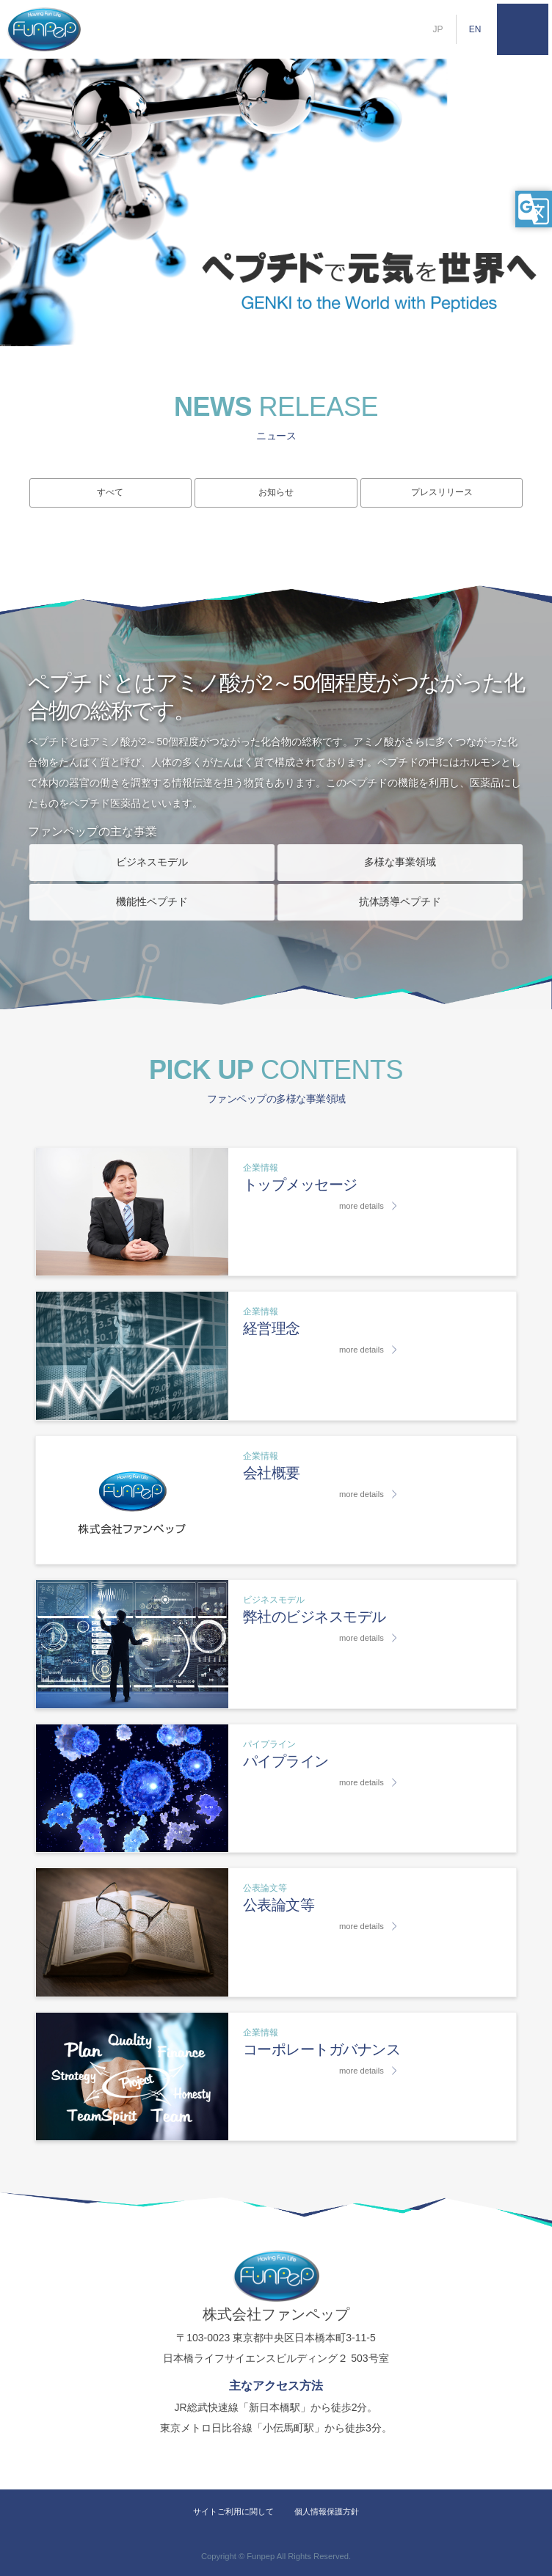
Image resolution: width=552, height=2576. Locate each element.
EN (475, 29)
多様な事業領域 (400, 862)
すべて (110, 492)
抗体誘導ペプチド (400, 901)
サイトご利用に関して (233, 2511)
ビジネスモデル (152, 862)
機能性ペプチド (152, 901)
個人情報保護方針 (326, 2511)
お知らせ (276, 492)
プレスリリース (442, 492)
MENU (522, 29)
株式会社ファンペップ (44, 29)
